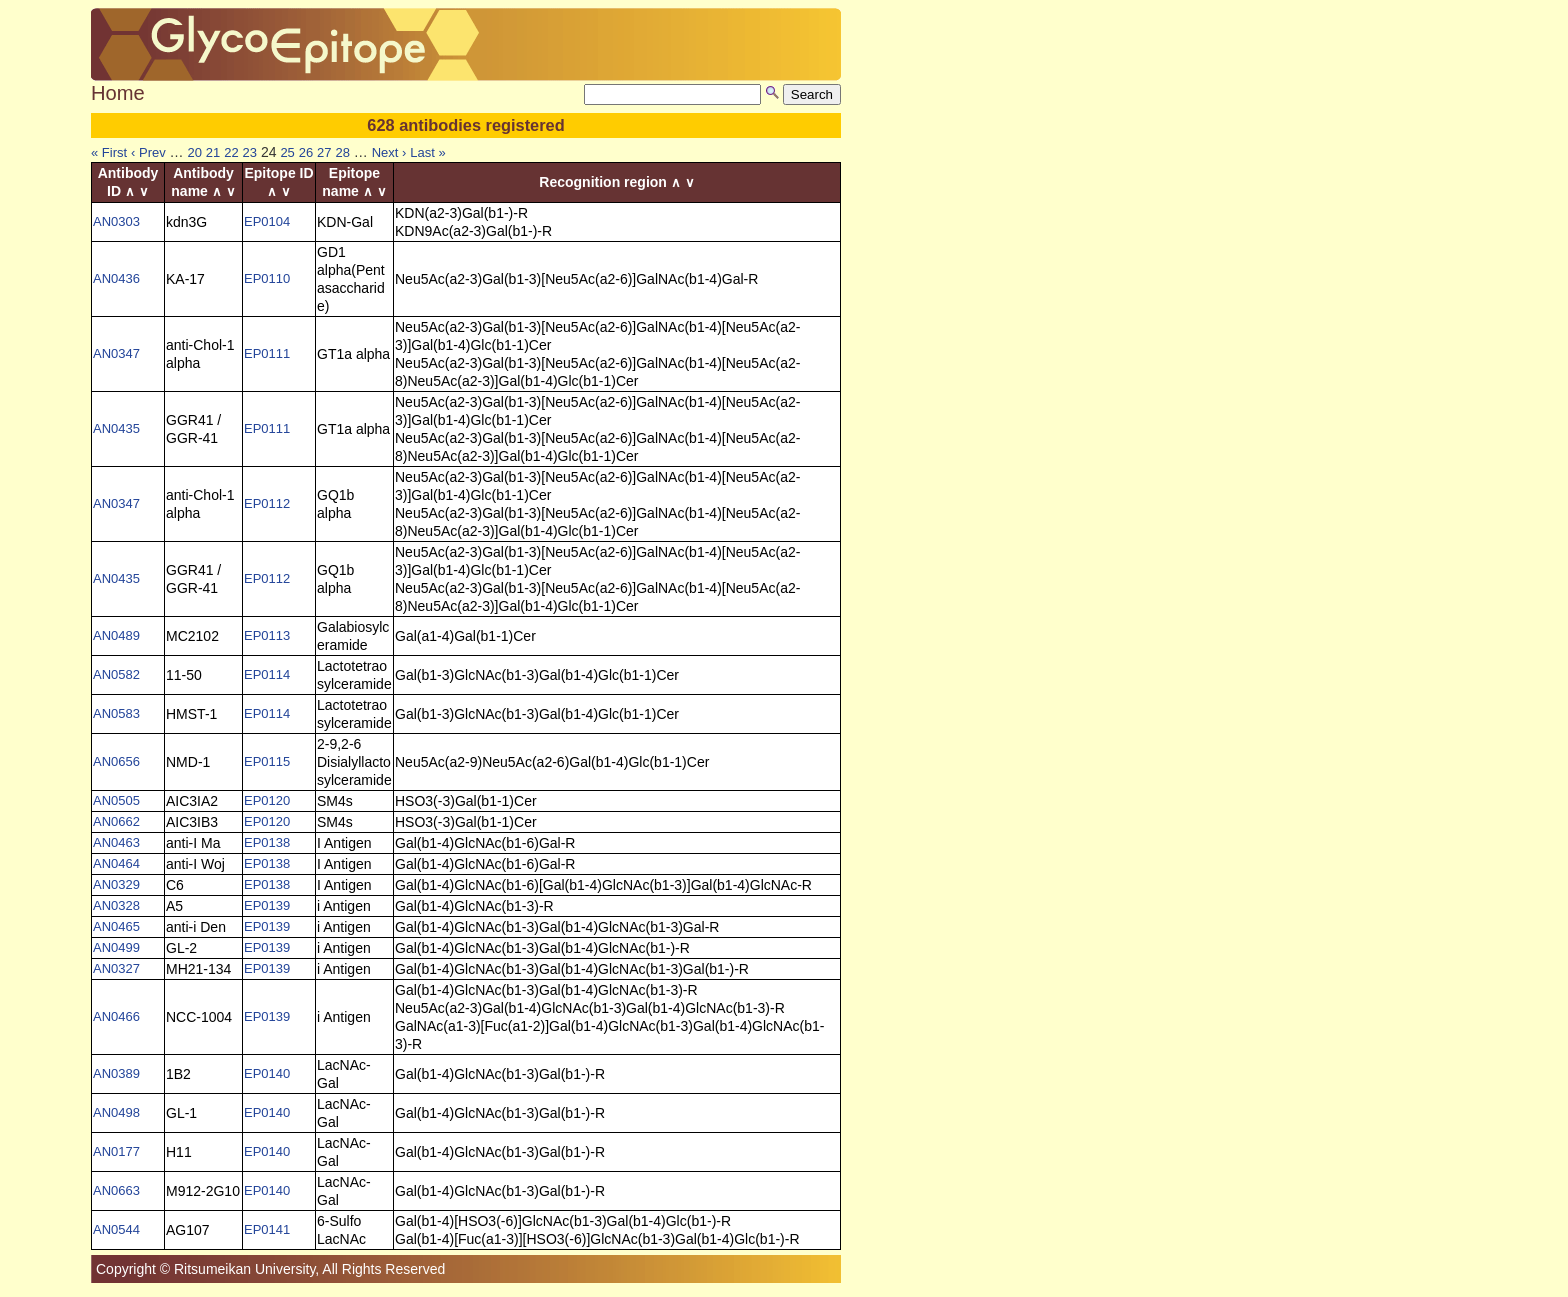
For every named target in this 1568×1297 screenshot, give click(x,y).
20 (194, 152)
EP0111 (267, 353)
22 (231, 152)
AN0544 (116, 1229)
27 (324, 152)
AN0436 (116, 278)
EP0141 (267, 1229)
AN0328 (116, 905)
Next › (389, 152)
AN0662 (116, 821)
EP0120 (267, 800)
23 (250, 152)
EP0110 (267, 278)
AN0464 (116, 863)
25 (287, 152)
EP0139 (267, 905)
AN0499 (116, 947)
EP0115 (267, 761)
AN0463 (116, 842)
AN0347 (116, 353)
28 (342, 152)
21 (213, 152)
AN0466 (116, 1016)
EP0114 (267, 674)
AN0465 (116, 926)
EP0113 (267, 635)
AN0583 (116, 713)
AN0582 (116, 674)
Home (118, 93)
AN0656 (116, 761)
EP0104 (267, 221)
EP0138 (267, 842)
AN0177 (116, 1151)
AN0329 (116, 884)
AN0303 (116, 221)
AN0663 (116, 1190)
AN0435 (116, 428)
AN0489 (116, 635)
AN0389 (116, 1073)
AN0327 (116, 968)
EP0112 (267, 503)
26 (306, 152)
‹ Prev (148, 152)
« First (109, 152)
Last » (427, 152)
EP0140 (267, 1073)
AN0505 (116, 800)
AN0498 (116, 1112)
